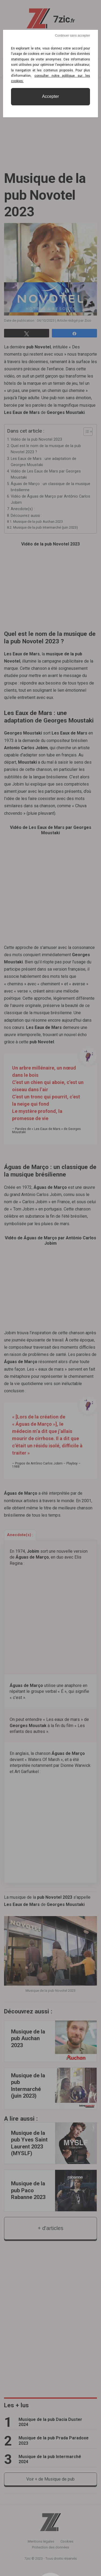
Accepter (50, 96)
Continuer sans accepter (72, 35)
